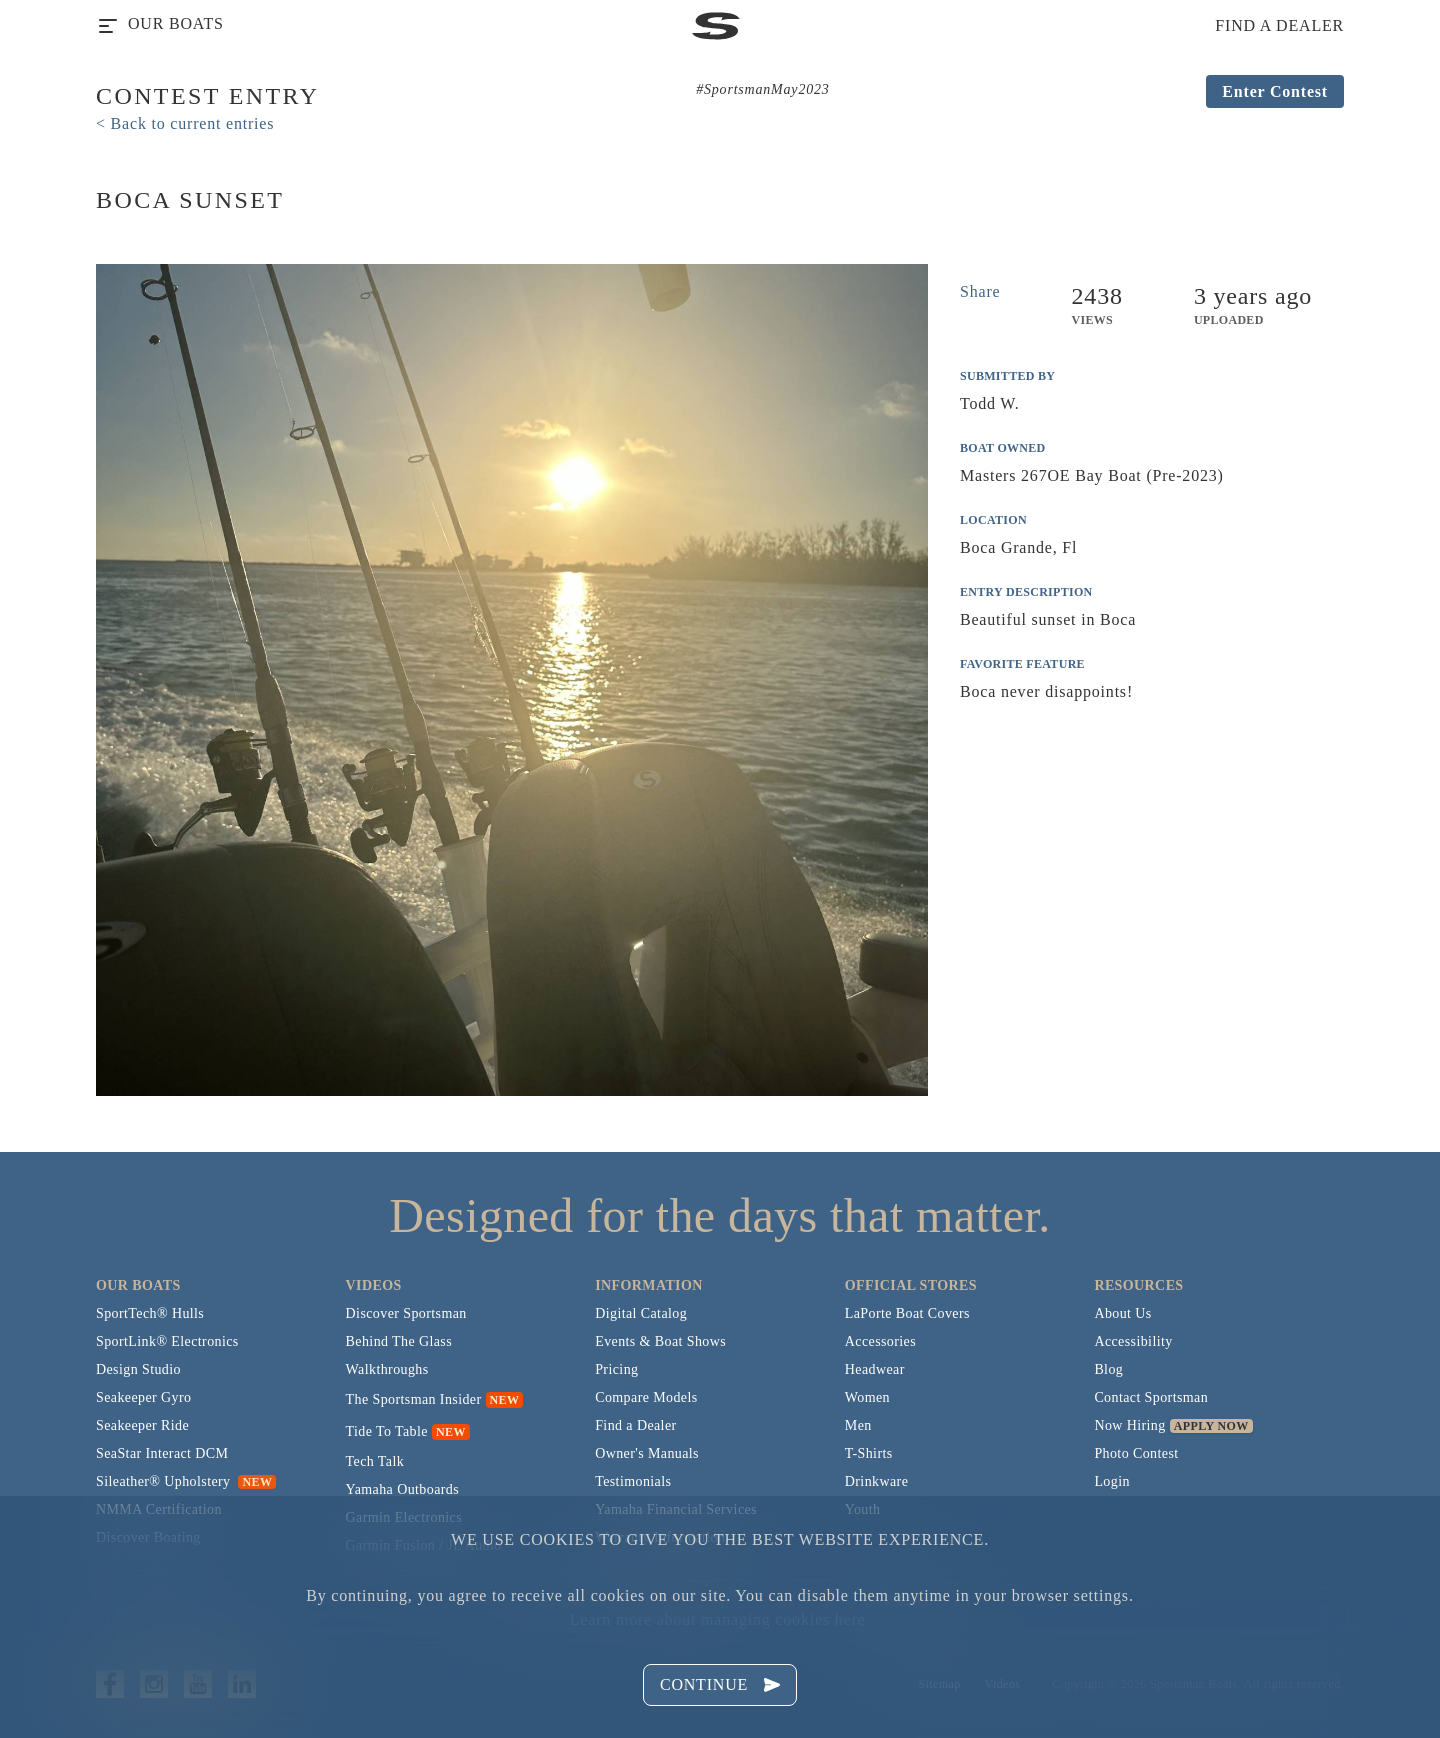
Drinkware (876, 1481)
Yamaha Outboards (402, 1489)
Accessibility (1133, 1341)
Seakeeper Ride (142, 1425)
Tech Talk (375, 1461)
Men (858, 1425)
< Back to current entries (185, 123)
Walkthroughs (387, 1369)
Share (980, 291)
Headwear (875, 1369)
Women (867, 1397)
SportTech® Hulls (150, 1313)
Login (1111, 1481)
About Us (1122, 1313)
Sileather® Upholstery (186, 1481)
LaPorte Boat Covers (907, 1313)
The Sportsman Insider (414, 1399)
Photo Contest (1136, 1453)
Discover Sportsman (406, 1313)
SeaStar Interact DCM (162, 1453)
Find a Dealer (635, 1425)
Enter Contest (1275, 91)
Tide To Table (387, 1431)
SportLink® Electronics (167, 1341)
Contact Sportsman (1151, 1397)
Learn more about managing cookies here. (720, 1619)
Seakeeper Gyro (143, 1397)
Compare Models (646, 1397)
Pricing (616, 1369)
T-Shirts (869, 1453)
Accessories (880, 1341)
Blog (1108, 1369)
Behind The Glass (399, 1341)
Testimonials (633, 1481)
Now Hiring (1129, 1425)
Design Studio (138, 1369)
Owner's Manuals (647, 1453)
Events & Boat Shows (660, 1341)
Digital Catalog (641, 1313)
